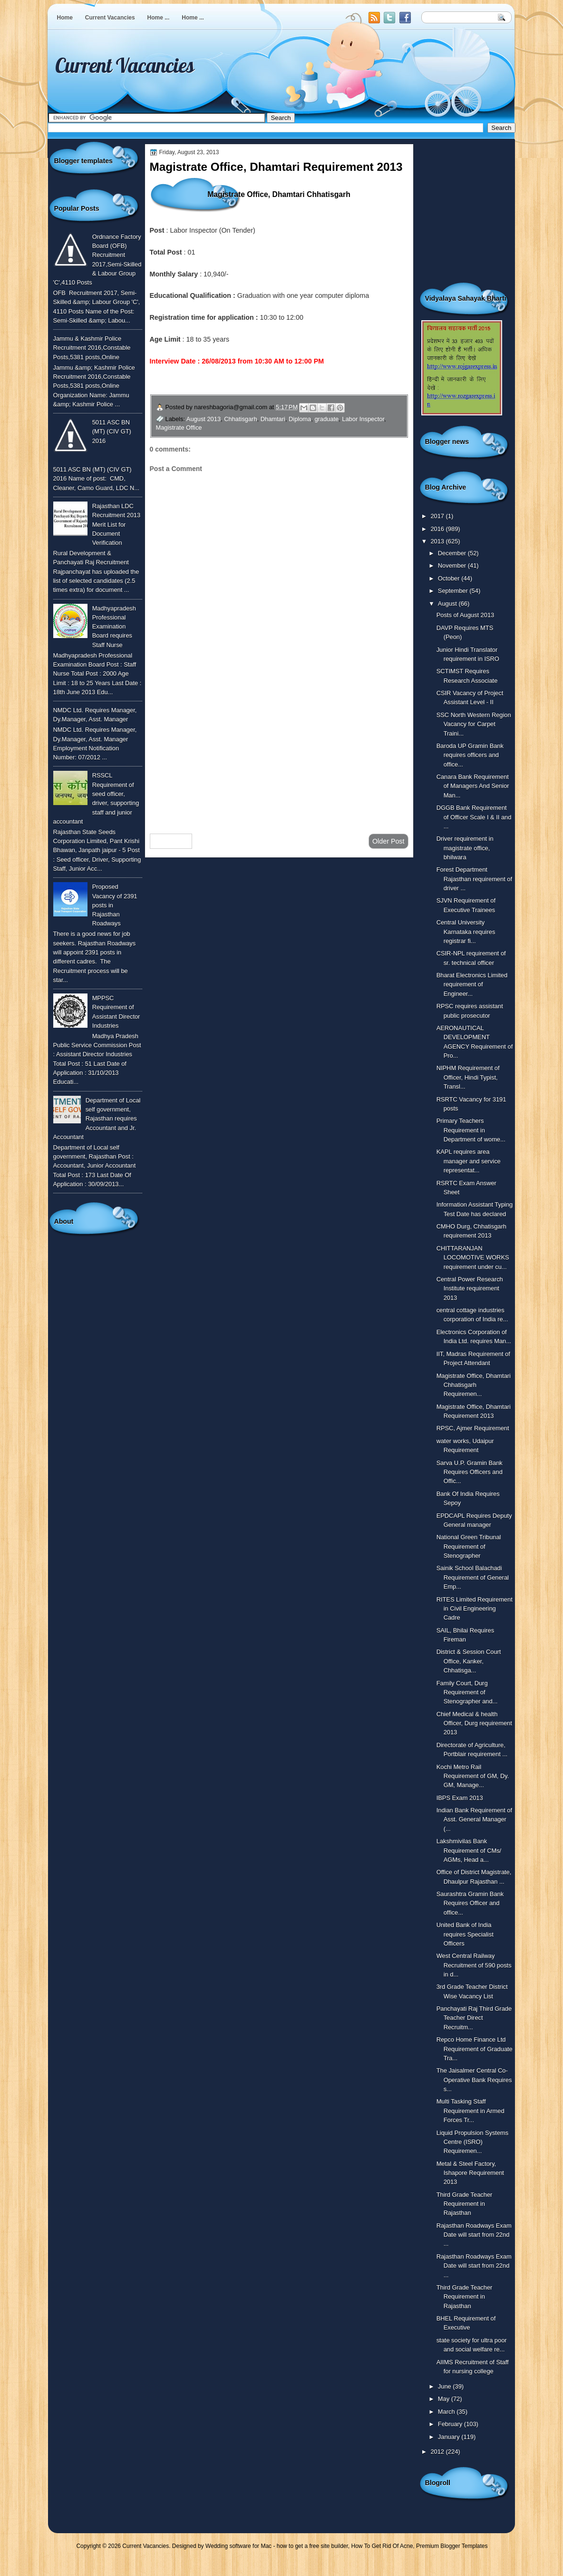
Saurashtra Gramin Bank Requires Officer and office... (470, 1903)
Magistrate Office (179, 427)
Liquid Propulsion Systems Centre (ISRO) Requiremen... (473, 2142)
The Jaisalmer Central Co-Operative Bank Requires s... (474, 2080)
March (447, 2411)
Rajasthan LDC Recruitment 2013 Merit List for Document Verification (116, 524)
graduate (326, 419)
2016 (438, 528)
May (444, 2398)
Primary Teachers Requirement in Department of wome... (471, 1130)
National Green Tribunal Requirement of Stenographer (469, 1546)
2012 (438, 2451)
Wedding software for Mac (238, 2546)
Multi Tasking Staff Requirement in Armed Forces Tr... (471, 2111)
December (453, 553)
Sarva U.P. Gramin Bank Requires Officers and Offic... (470, 1472)
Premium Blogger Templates (452, 2546)
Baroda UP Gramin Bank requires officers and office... (470, 755)
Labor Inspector (363, 419)
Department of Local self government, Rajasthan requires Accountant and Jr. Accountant (97, 1119)
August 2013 (203, 419)
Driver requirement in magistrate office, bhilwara (465, 848)
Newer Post (171, 841)
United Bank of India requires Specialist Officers (465, 1934)
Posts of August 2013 (466, 615)
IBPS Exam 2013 (460, 1797)
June (445, 2386)
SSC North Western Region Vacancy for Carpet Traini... (474, 724)
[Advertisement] (279, 750)
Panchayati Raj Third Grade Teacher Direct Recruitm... (474, 2018)
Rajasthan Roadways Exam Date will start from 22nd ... (474, 2235)
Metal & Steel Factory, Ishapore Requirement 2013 (470, 2173)
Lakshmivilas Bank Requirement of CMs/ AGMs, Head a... (469, 1850)
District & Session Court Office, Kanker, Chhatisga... (469, 1661)
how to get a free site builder (312, 2546)
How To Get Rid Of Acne (382, 2546)
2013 (438, 541)
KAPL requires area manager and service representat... (469, 1161)
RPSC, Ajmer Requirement (473, 1428)
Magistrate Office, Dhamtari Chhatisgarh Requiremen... (474, 1385)
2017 (438, 516)
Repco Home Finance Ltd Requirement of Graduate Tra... (475, 2049)
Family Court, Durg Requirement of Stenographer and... (467, 1692)
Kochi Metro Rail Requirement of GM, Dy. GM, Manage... (473, 1776)
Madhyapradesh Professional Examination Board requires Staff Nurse (114, 627)
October (449, 578)
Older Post (388, 841)
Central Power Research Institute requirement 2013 (470, 1288)
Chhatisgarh (240, 419)
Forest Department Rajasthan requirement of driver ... (474, 879)
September (453, 590)
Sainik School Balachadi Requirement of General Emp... (473, 1577)
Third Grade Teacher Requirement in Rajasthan (465, 2204)
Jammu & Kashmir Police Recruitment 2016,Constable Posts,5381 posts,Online (92, 348)
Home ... (158, 17)
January (449, 2436)
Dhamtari (273, 419)
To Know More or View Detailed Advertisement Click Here (266, 382)
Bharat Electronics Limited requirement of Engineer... (472, 984)
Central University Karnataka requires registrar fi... (466, 931)
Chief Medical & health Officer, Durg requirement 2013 (474, 1723)
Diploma (300, 419)
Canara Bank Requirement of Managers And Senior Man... (473, 786)
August (448, 603)
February (451, 2424)
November (453, 565)
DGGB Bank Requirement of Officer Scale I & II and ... (474, 817)
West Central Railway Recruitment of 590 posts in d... (474, 1965)
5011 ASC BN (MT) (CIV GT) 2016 (111, 431)
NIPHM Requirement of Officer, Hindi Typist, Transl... (468, 1077)
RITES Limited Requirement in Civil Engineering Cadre (475, 1609)
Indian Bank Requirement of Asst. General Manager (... (474, 1819)
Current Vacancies (110, 17)
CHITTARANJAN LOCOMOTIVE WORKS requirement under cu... (473, 1257)
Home (65, 17)
